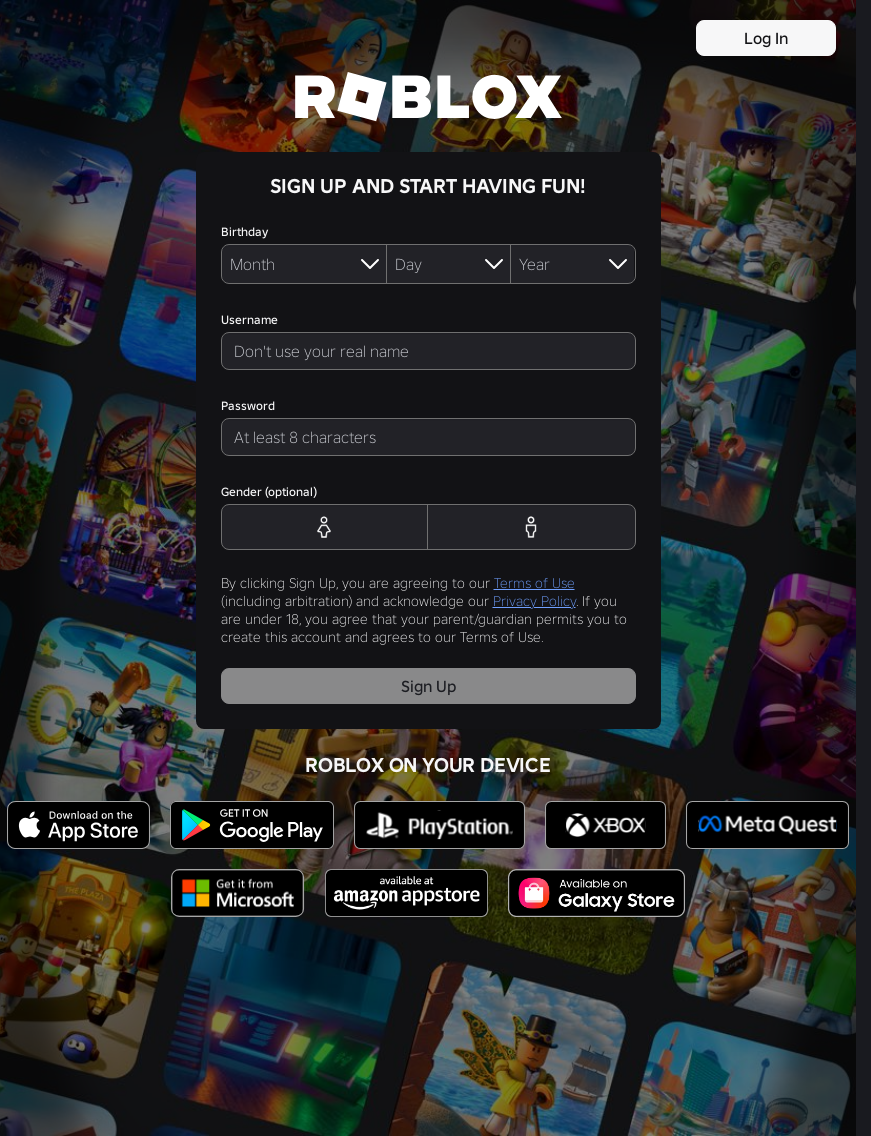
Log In (766, 38)
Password (248, 405)
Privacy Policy (534, 601)
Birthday (244, 231)
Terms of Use (534, 583)
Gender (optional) (269, 491)
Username (249, 319)
